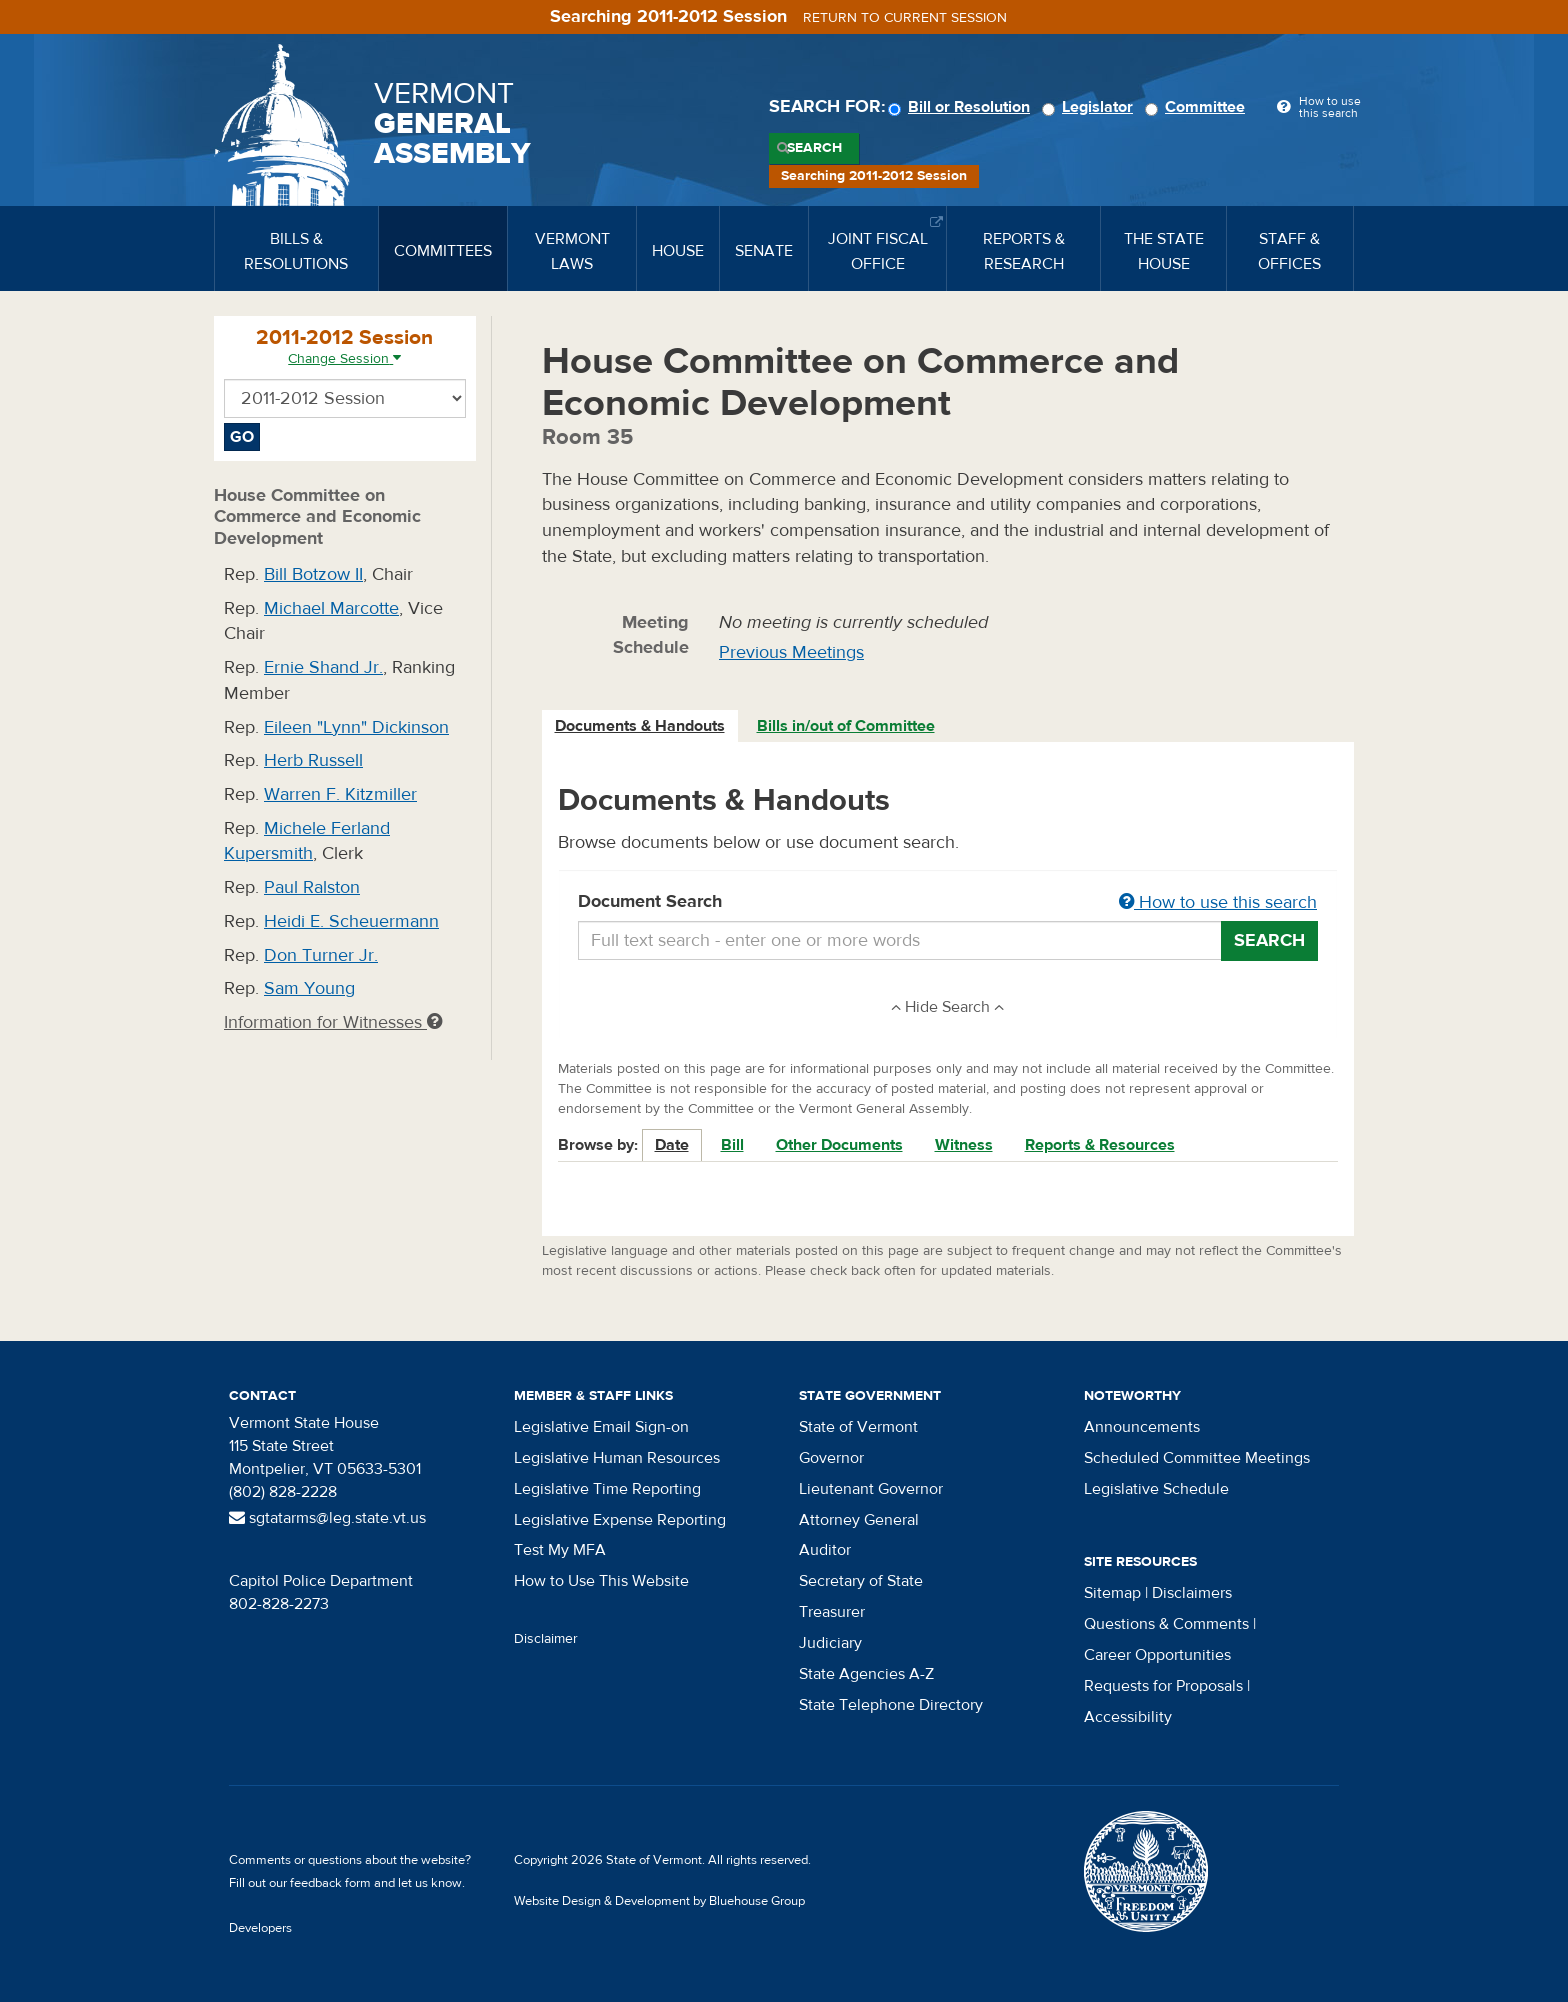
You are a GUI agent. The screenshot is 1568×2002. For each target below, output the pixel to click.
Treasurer (832, 1612)
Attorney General (859, 1520)
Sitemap (1112, 1593)
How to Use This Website (601, 1581)
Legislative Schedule (1156, 1489)
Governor (831, 1458)
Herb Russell (313, 760)
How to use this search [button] (1218, 902)
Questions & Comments (1166, 1624)
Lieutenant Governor (871, 1489)
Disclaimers (1192, 1593)
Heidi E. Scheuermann (351, 921)
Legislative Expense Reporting (620, 1520)
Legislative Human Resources (617, 1458)
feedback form (330, 1883)
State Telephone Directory (891, 1705)
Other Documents (839, 1145)
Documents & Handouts (640, 726)
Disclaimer (546, 1639)
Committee (1198, 107)
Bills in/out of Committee (846, 726)
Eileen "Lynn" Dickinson (356, 727)
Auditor (825, 1550)
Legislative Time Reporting (607, 1489)
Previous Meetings (791, 652)
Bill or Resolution (962, 107)
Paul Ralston (312, 887)
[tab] (641, 726)
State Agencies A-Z (866, 1674)
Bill (732, 1145)
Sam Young (309, 988)
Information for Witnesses (333, 1022)
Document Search (948, 903)
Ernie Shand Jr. (323, 667)
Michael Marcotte (331, 608)
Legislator (1090, 107)
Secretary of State (861, 1581)
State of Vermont (858, 1427)
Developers (260, 1928)
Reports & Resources (1100, 1145)
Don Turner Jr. (321, 955)
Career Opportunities (1157, 1655)
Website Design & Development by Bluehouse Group (659, 1901)
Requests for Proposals (1163, 1686)
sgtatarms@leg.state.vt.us (327, 1518)
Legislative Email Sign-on (601, 1427)
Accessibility (1128, 1717)
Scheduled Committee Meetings (1197, 1458)
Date (672, 1145)
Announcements (1142, 1427)
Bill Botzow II (313, 574)
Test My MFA (560, 1550)
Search (814, 148)
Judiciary (830, 1643)
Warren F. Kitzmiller (340, 794)
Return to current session (905, 18)
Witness (964, 1145)
